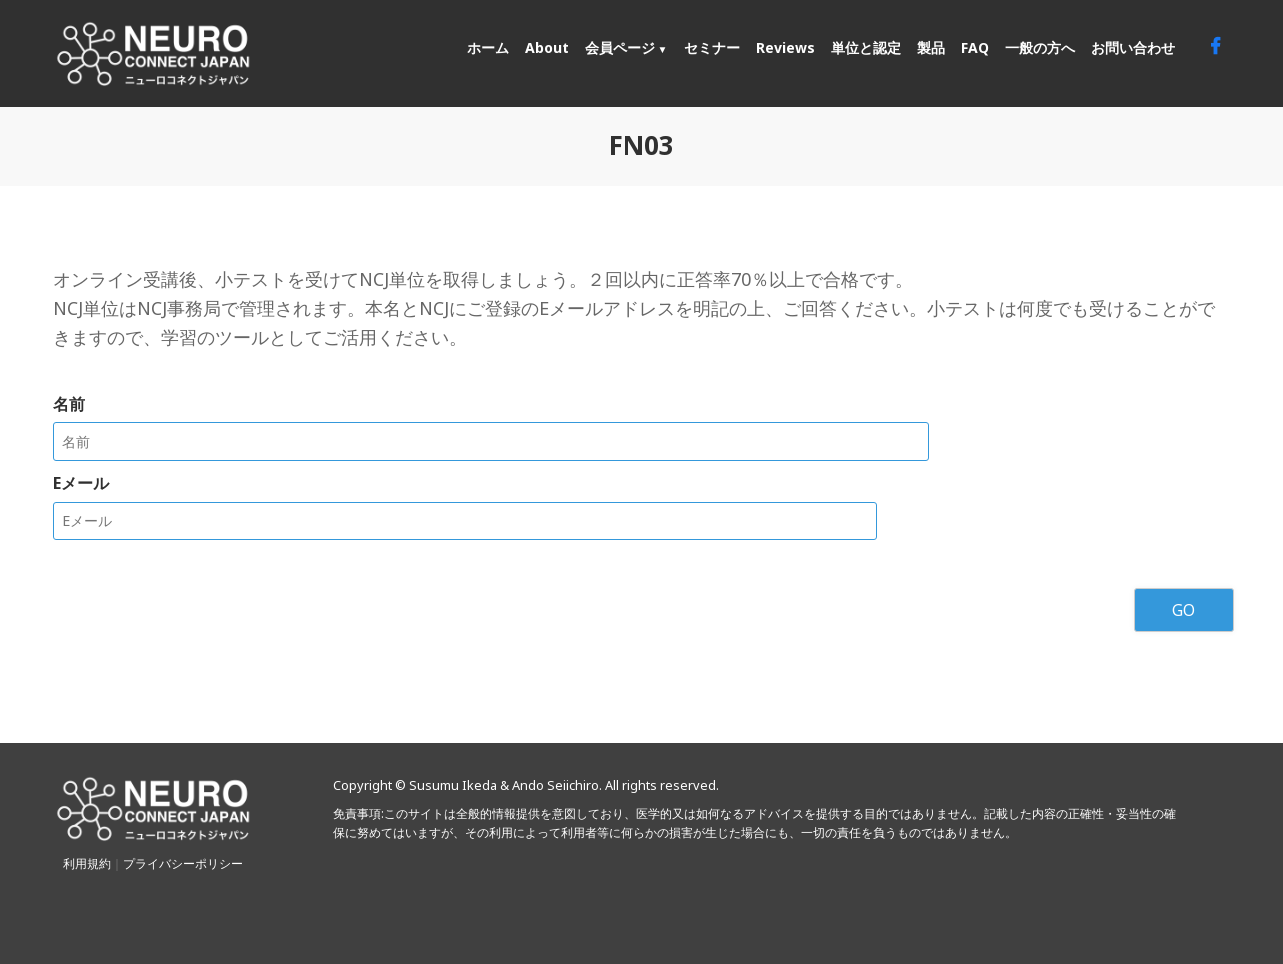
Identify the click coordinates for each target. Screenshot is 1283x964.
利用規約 (87, 862)
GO (1183, 609)
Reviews (785, 47)
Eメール (81, 482)
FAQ (975, 47)
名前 (69, 404)
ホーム (488, 47)
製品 (931, 47)
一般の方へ (1040, 47)
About (547, 47)
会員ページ (620, 47)
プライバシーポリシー (183, 862)
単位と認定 (866, 47)
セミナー (712, 47)
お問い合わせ (1133, 47)
